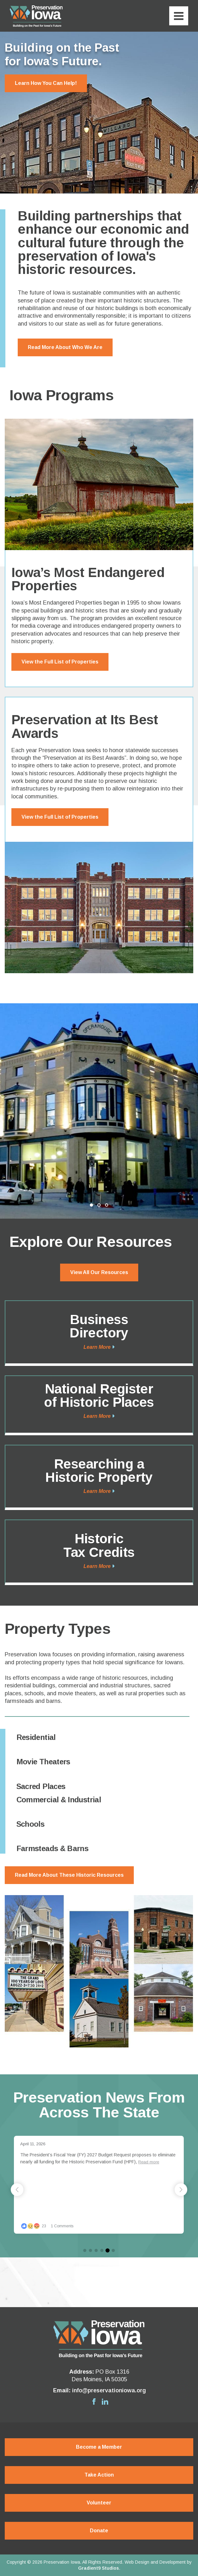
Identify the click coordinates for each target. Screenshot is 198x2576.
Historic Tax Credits (98, 1545)
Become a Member (99, 2447)
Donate (99, 2531)
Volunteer (99, 2503)
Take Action (99, 2475)
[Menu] (178, 15)
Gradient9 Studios (98, 2568)
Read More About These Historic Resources (69, 1875)
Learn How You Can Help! (46, 83)
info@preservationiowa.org (109, 2390)
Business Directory (99, 1326)
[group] (110, 2185)
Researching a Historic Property (98, 1470)
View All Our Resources (99, 1272)
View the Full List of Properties (60, 661)
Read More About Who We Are (65, 347)
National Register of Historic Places (99, 1395)
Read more (159, 2162)
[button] (181, 2189)
